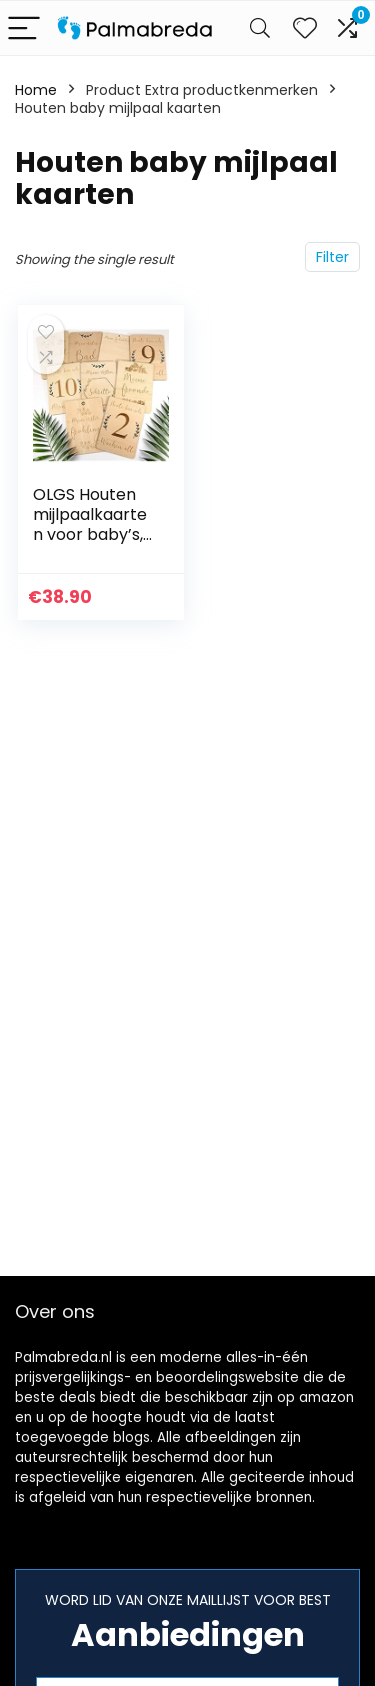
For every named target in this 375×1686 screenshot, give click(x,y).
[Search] (260, 28)
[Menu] (24, 28)
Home (36, 90)
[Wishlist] (305, 28)
